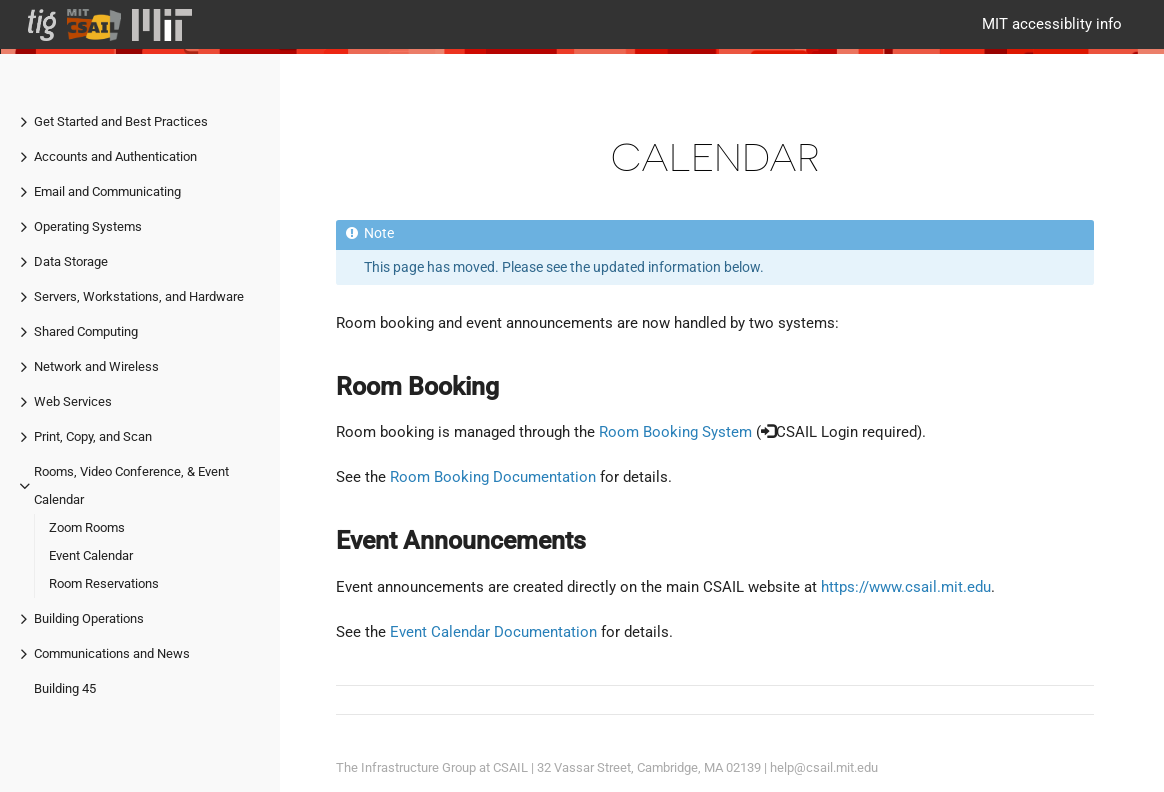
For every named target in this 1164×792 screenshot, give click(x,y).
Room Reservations (104, 583)
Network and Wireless (96, 366)
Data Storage (71, 261)
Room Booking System (675, 432)
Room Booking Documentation (493, 477)
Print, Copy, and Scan (93, 436)
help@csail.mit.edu (824, 767)
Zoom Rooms (87, 527)
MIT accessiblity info (1052, 24)
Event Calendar (91, 555)
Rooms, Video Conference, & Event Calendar (131, 485)
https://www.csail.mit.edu (906, 587)
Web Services (73, 401)
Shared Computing (86, 331)
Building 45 (65, 688)
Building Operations (89, 618)
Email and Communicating (107, 191)
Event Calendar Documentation (493, 632)
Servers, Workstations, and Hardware (139, 296)
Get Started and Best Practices (121, 121)
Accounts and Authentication (115, 156)
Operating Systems (88, 226)
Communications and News (112, 653)
